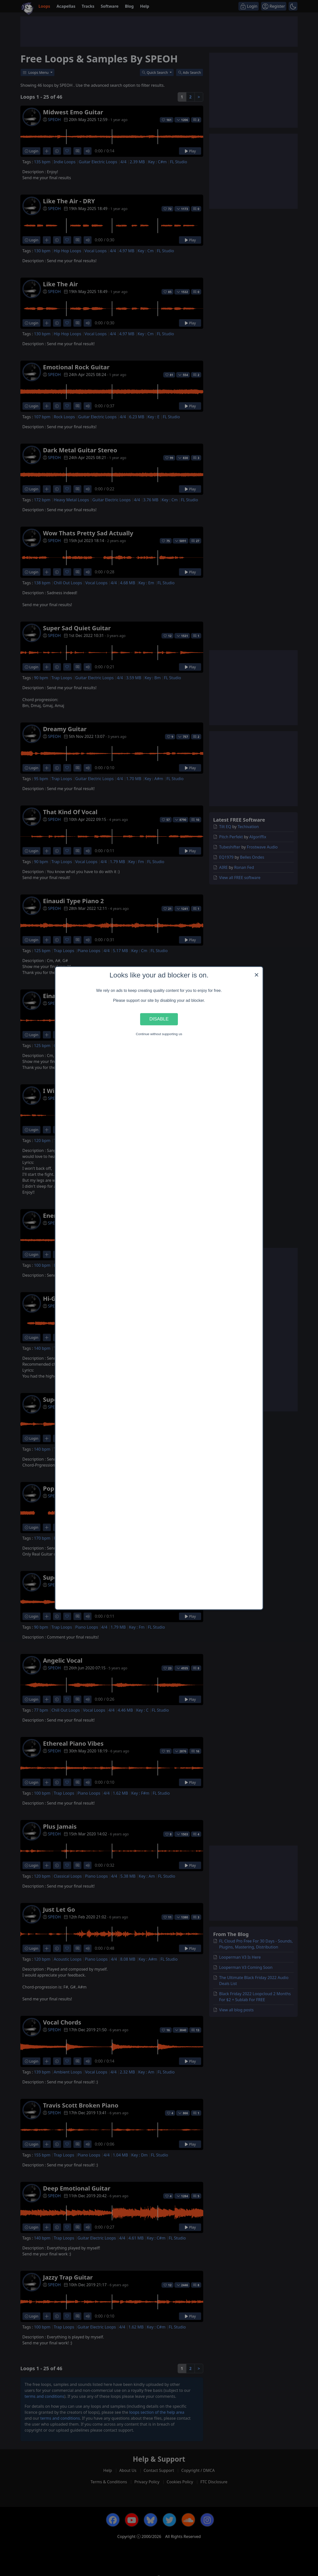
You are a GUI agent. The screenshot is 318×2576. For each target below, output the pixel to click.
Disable (159, 1019)
